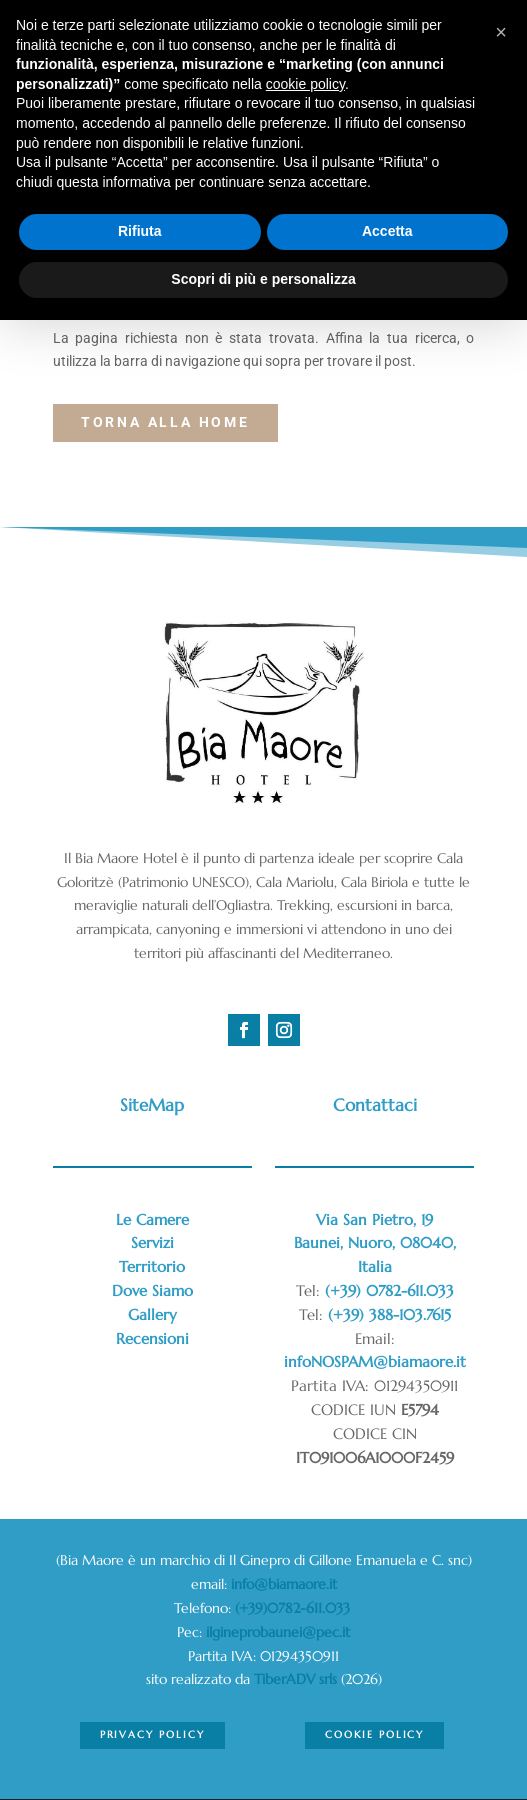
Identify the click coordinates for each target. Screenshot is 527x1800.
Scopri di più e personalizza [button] (263, 279)
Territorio (152, 1266)
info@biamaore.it (284, 1584)
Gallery (152, 1314)
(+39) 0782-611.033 (389, 1290)
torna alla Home (165, 422)
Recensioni (152, 1338)
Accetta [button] (387, 231)
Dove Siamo (152, 1290)
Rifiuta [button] (140, 231)
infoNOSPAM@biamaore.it (375, 1361)
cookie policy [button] (305, 84)
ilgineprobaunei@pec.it (278, 1632)
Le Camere (152, 1219)
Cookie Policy (374, 1734)
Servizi (152, 1242)
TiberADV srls (295, 1679)
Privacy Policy (152, 1734)
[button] (501, 32)
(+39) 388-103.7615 (389, 1314)
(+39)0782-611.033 (294, 1608)
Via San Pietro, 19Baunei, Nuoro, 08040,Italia (375, 1243)
